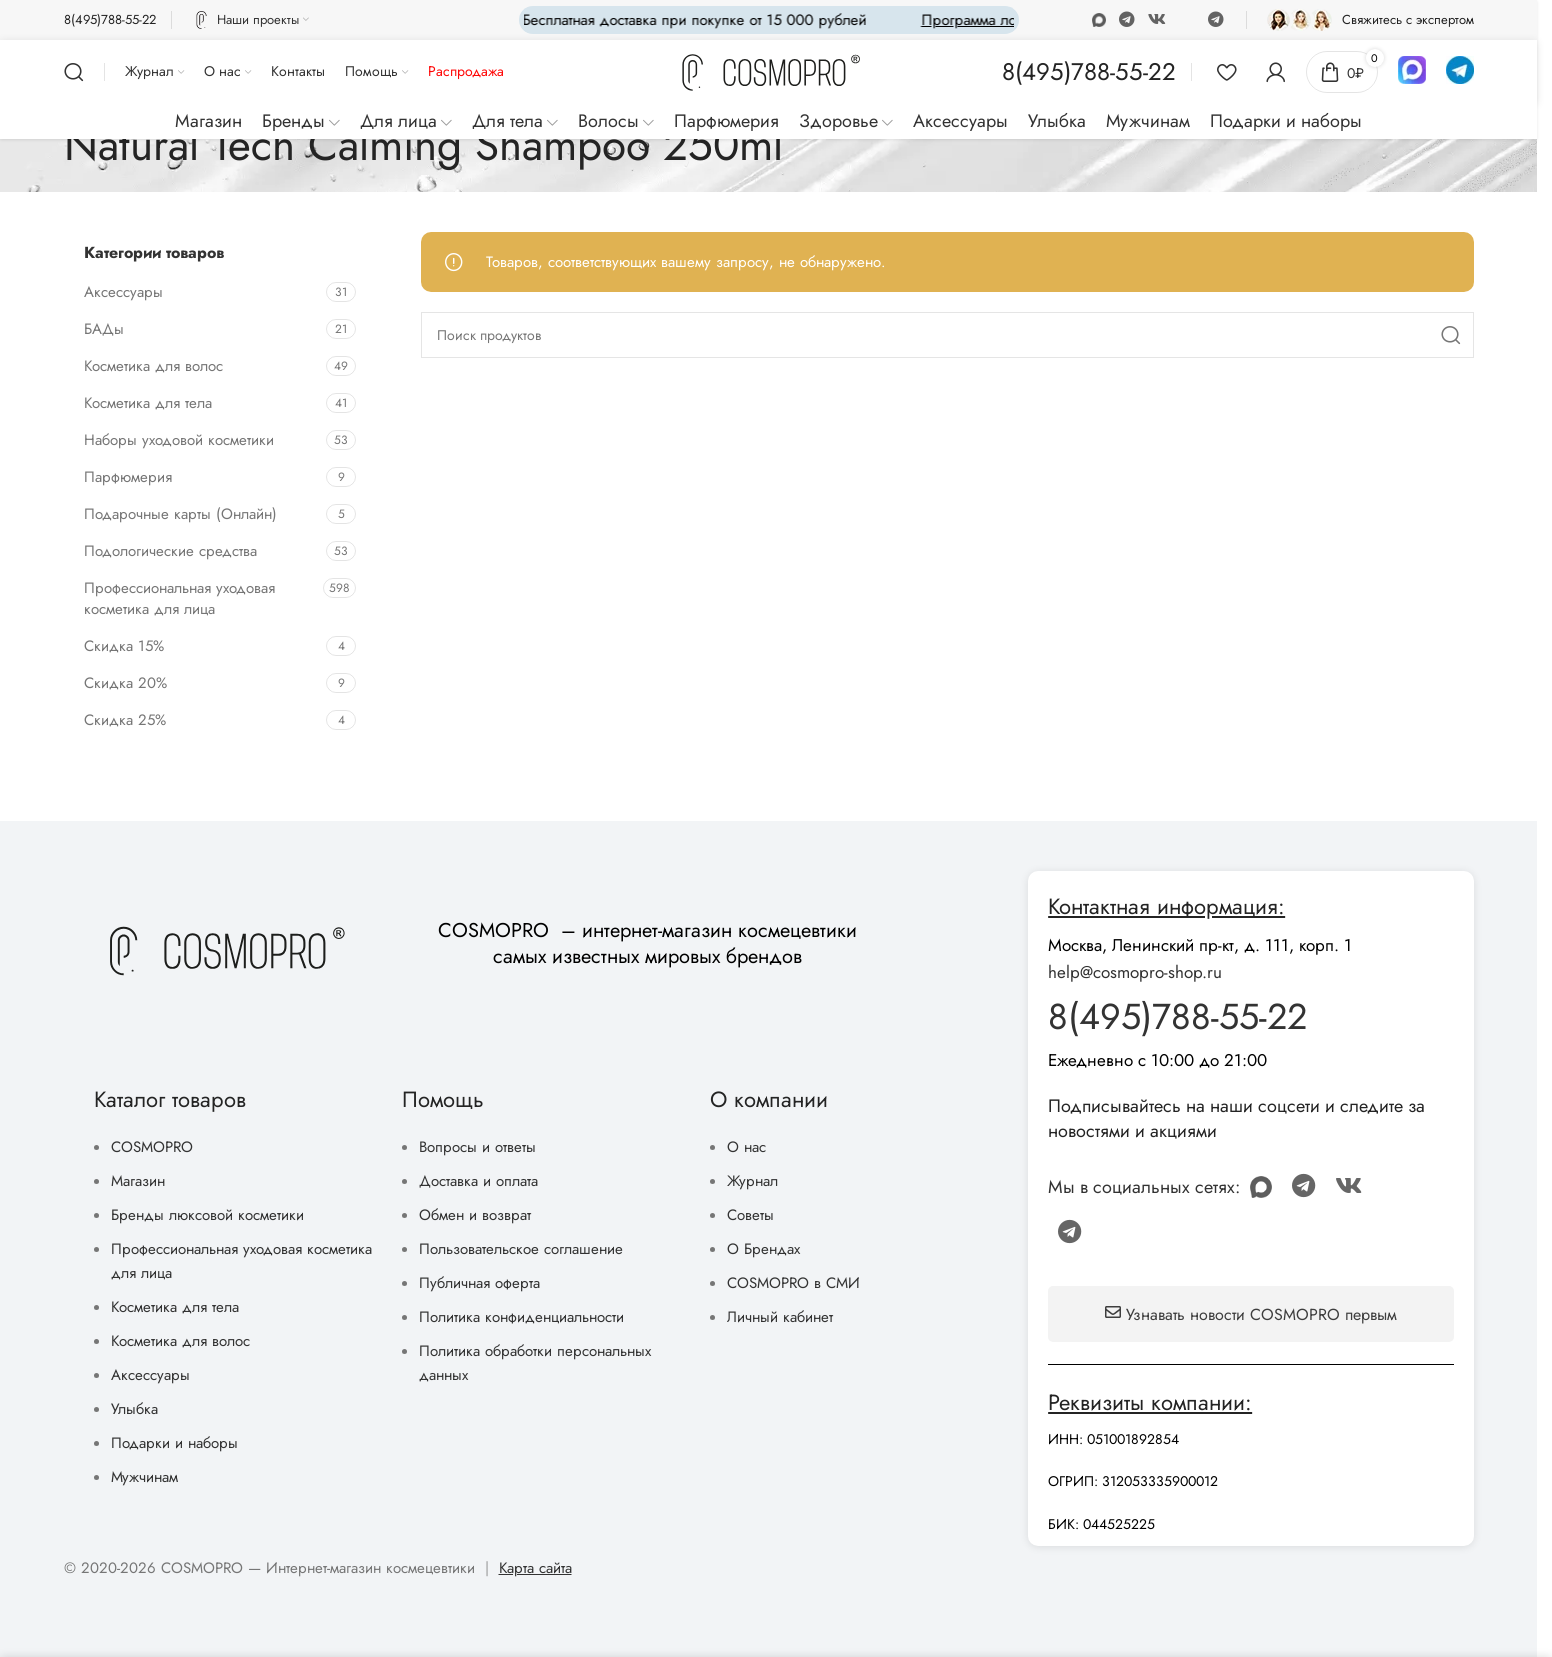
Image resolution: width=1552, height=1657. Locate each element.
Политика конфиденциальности (521, 1317)
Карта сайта (535, 1568)
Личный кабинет (780, 1317)
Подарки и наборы (174, 1443)
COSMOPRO (152, 1147)
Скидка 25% (125, 720)
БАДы (104, 329)
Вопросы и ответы (477, 1147)
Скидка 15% (124, 646)
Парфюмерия (128, 477)
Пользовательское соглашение (521, 1249)
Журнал (752, 1181)
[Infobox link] (110, 20)
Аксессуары (123, 292)
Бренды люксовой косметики (207, 1215)
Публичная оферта (479, 1283)
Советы (750, 1215)
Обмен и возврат (475, 1215)
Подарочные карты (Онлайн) (180, 514)
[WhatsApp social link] (1126, 19)
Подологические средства (170, 551)
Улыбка (134, 1409)
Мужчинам (144, 1477)
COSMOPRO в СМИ (793, 1283)
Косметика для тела (148, 403)
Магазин (138, 1181)
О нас (746, 1147)
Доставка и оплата (478, 1181)
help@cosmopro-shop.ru (1135, 972)
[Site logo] (769, 73)
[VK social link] (1157, 19)
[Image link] (225, 950)
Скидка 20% (125, 683)
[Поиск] (74, 72)
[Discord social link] (1187, 20)
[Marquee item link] (958, 20)
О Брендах (763, 1249)
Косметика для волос (153, 366)
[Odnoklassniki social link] (1098, 19)
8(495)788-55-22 (1177, 1016)
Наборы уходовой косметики (179, 440)
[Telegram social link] (1215, 19)
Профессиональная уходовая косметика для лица (179, 598)
